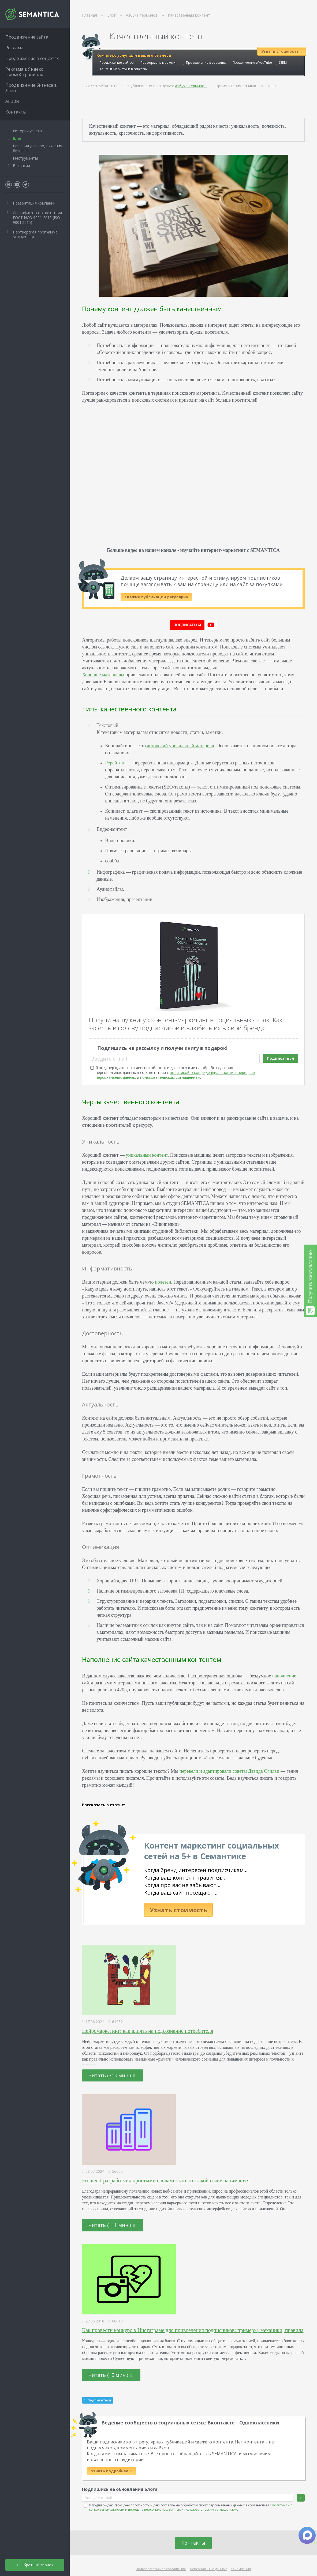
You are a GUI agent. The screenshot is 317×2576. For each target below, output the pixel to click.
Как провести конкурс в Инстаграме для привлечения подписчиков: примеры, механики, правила (192, 2330)
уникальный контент (146, 1155)
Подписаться (280, 1058)
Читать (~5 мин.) (110, 2375)
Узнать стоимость (178, 1910)
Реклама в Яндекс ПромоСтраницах (24, 71)
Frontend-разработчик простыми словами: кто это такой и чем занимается (165, 2180)
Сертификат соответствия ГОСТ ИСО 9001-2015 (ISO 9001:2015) (37, 217)
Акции (12, 101)
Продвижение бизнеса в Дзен (31, 87)
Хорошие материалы (103, 674)
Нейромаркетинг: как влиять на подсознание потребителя (147, 2031)
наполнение (284, 1676)
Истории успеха (27, 130)
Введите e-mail (109, 1058)
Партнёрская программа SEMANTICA (35, 234)
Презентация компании (34, 203)
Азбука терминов (191, 85)
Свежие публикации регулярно (156, 596)
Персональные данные (208, 2569)
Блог (17, 138)
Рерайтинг (115, 762)
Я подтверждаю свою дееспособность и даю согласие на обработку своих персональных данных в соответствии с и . (175, 1072)
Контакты (193, 2543)
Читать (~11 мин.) (111, 2225)
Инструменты (25, 158)
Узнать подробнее (111, 2470)
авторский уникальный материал (180, 745)
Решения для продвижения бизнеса (37, 148)
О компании (241, 2569)
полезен (163, 1282)
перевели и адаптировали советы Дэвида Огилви (229, 1771)
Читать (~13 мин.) (111, 2075)
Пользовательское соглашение (161, 2569)
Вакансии (21, 165)
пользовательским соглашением (170, 1077)
